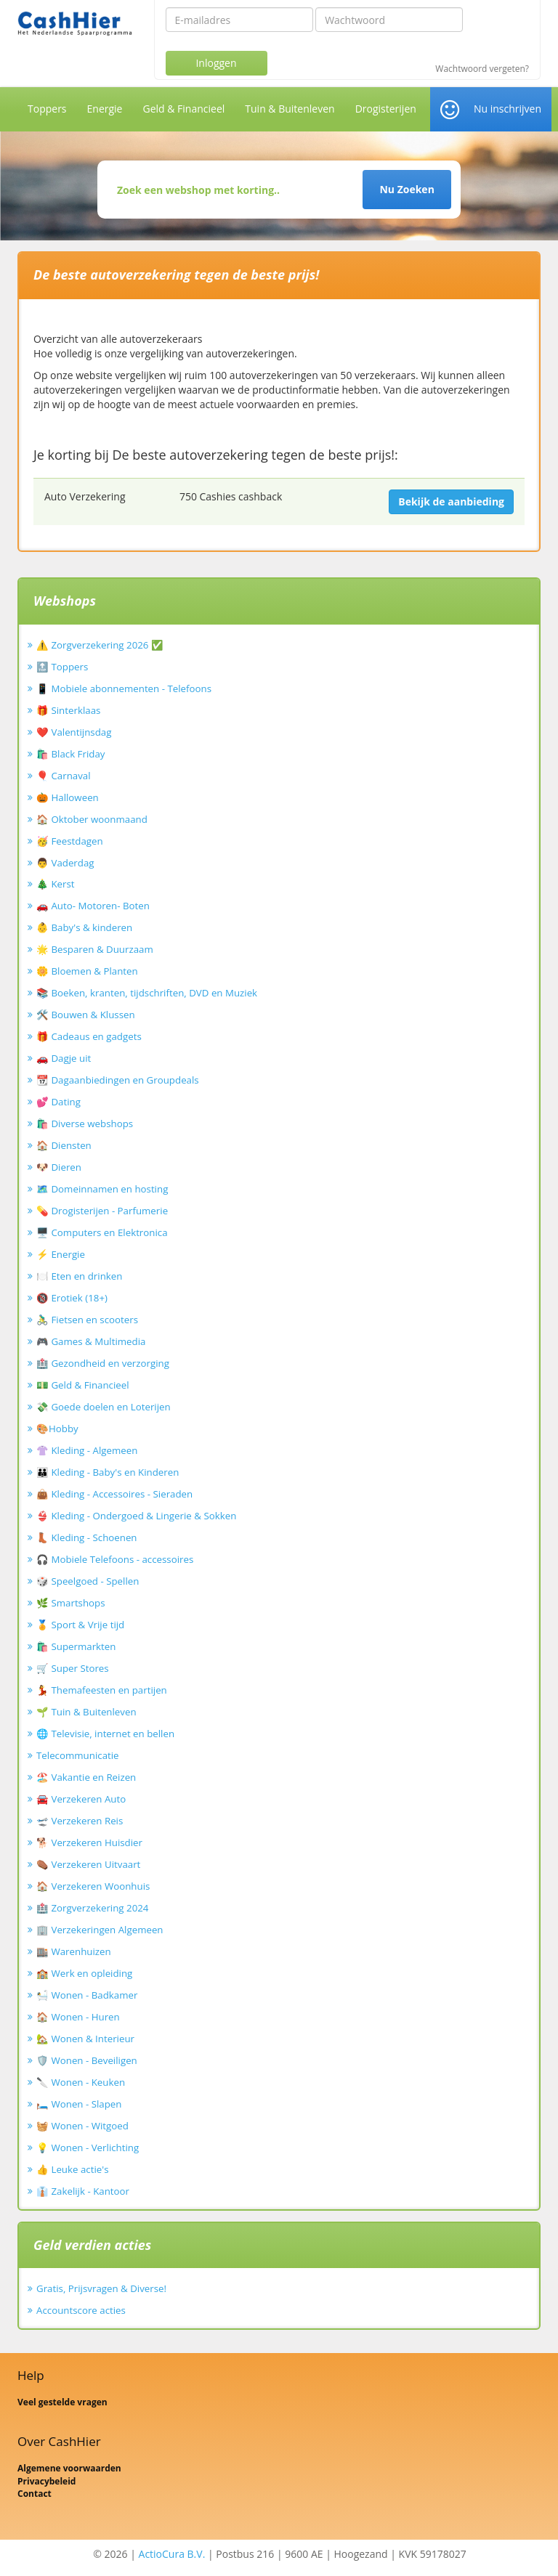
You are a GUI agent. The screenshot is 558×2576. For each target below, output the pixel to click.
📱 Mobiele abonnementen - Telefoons (123, 688)
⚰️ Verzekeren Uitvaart (88, 1864)
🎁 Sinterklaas (68, 710)
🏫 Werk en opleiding (84, 1973)
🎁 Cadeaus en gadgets (89, 1036)
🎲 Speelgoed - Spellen (87, 1581)
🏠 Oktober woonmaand (91, 819)
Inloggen (215, 63)
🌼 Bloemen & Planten (87, 971)
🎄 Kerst (55, 883)
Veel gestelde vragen (62, 2402)
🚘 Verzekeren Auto (81, 1798)
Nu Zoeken (406, 189)
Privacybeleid (46, 2481)
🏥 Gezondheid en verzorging (102, 1363)
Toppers (47, 108)
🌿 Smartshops (70, 1602)
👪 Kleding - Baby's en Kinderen (107, 1472)
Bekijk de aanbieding (451, 501)
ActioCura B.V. (172, 2554)
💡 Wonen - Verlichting (87, 2147)
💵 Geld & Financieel (82, 1384)
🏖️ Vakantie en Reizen (86, 1777)
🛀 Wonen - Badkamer (86, 1995)
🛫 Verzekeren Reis (79, 1820)
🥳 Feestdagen (69, 841)
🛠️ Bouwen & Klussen (85, 1014)
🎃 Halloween (67, 797)
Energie (105, 108)
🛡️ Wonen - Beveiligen (86, 2060)
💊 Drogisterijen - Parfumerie (102, 1210)
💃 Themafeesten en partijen (101, 1690)
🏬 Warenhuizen (73, 1951)
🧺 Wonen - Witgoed (82, 2125)
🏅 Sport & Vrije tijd (80, 1624)
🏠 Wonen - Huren (78, 2016)
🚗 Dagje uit (63, 1058)
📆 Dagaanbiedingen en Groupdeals (117, 1079)
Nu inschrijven (507, 108)
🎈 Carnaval (63, 775)
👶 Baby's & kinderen (84, 927)
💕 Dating (58, 1101)
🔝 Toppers (62, 666)
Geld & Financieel (183, 108)
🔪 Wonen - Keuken (80, 2082)
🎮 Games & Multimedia (90, 1341)
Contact (34, 2493)
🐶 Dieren (58, 1167)
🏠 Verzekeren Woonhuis (93, 1886)
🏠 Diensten (64, 1145)
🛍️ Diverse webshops (84, 1123)
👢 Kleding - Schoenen (86, 1537)
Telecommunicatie (77, 1755)
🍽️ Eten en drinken (79, 1276)
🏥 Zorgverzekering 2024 (92, 1907)
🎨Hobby (57, 1428)
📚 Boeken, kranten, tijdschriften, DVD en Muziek (146, 992)
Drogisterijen (385, 108)
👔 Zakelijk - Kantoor (82, 2191)
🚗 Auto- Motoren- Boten (93, 905)
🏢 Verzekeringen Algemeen (99, 1929)
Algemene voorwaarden (69, 2468)
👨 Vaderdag (65, 862)
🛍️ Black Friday (70, 753)
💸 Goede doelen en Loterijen (103, 1406)
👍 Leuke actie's (72, 2169)
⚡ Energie (60, 1254)
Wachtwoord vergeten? (482, 69)
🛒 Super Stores (72, 1668)
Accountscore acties (81, 2310)
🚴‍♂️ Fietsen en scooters (87, 1319)
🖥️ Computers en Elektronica (102, 1232)
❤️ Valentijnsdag (73, 732)
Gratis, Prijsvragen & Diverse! (101, 2288)
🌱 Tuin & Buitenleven (86, 1711)
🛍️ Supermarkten (76, 1646)
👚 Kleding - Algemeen (86, 1450)
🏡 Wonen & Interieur (85, 2038)
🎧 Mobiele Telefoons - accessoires (114, 1559)
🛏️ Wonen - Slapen (79, 2103)
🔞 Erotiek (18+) (72, 1297)
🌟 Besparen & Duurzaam (94, 949)
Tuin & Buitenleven (289, 108)
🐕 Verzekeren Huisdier (89, 1842)
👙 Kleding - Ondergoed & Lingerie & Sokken (136, 1515)
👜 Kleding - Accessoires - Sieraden (114, 1493)
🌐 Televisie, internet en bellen (105, 1733)
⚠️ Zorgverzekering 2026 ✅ (99, 644)
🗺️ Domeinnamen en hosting (102, 1188)
